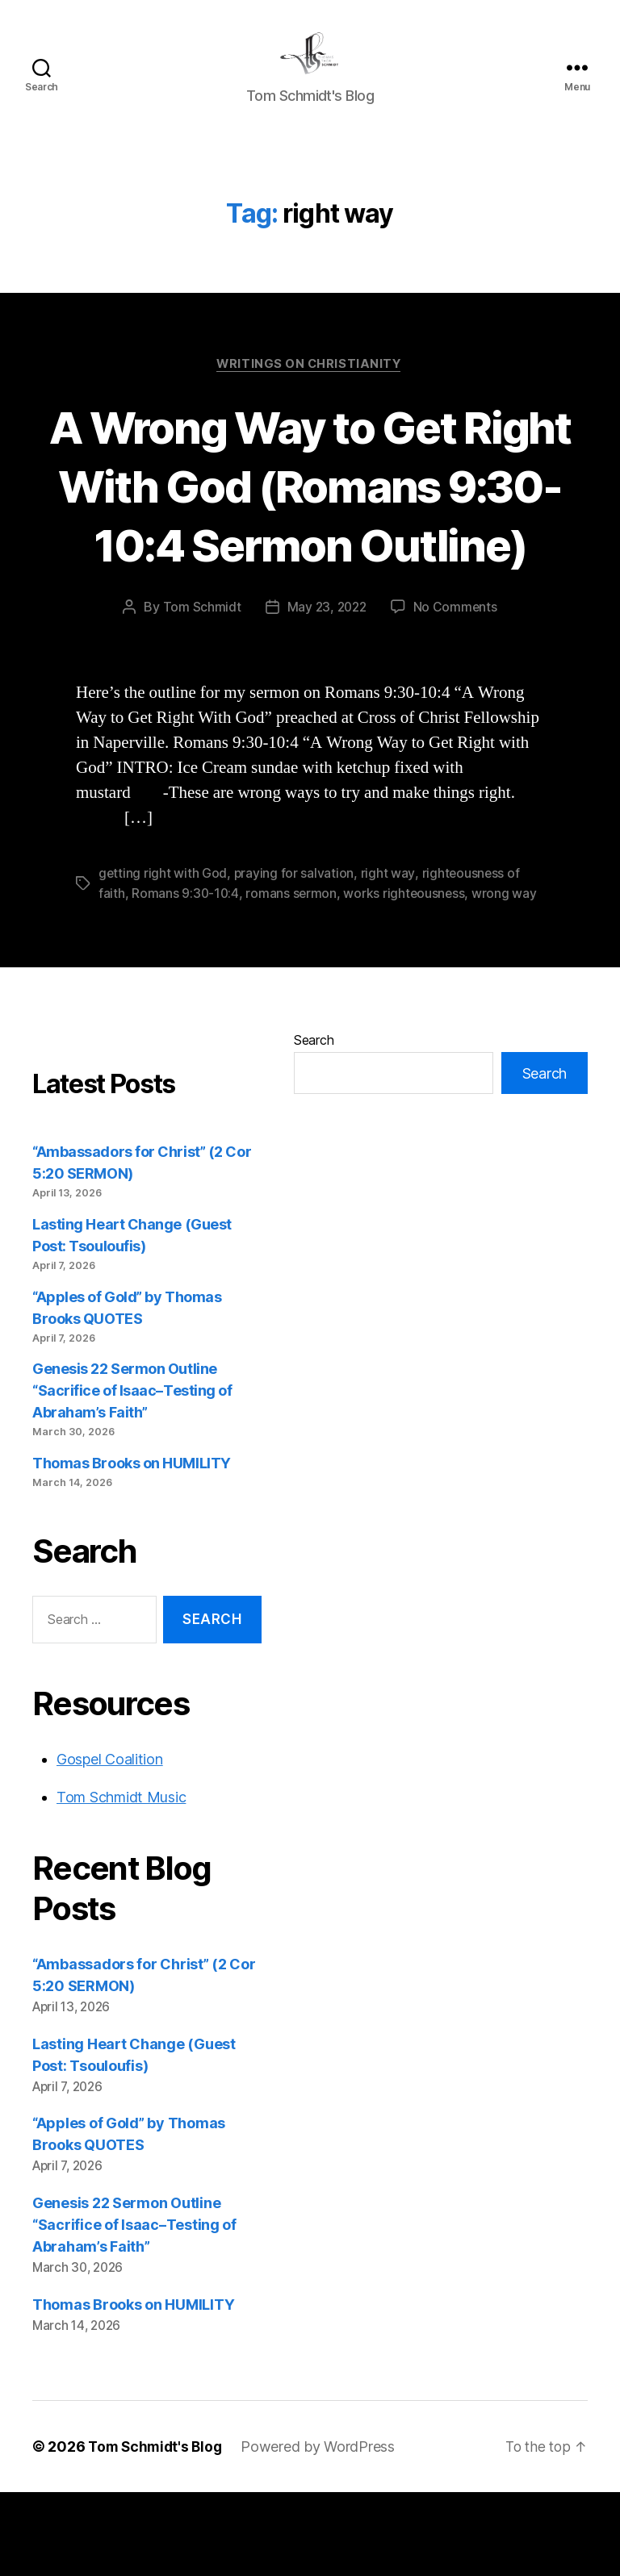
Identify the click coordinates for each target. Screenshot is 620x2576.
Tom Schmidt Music (121, 1880)
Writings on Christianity (309, 389)
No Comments (456, 691)
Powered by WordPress (323, 2530)
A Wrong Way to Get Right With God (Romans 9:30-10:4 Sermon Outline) (309, 539)
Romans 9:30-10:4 (186, 977)
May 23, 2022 (326, 691)
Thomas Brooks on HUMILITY (131, 1547)
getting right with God (163, 958)
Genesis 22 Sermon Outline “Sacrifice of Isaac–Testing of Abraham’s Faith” (132, 1474)
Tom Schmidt (200, 691)
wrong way (508, 977)
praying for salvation (295, 958)
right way (389, 958)
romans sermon (293, 977)
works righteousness (407, 977)
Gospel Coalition (110, 1842)
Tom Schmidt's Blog (157, 2530)
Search (313, 1124)
